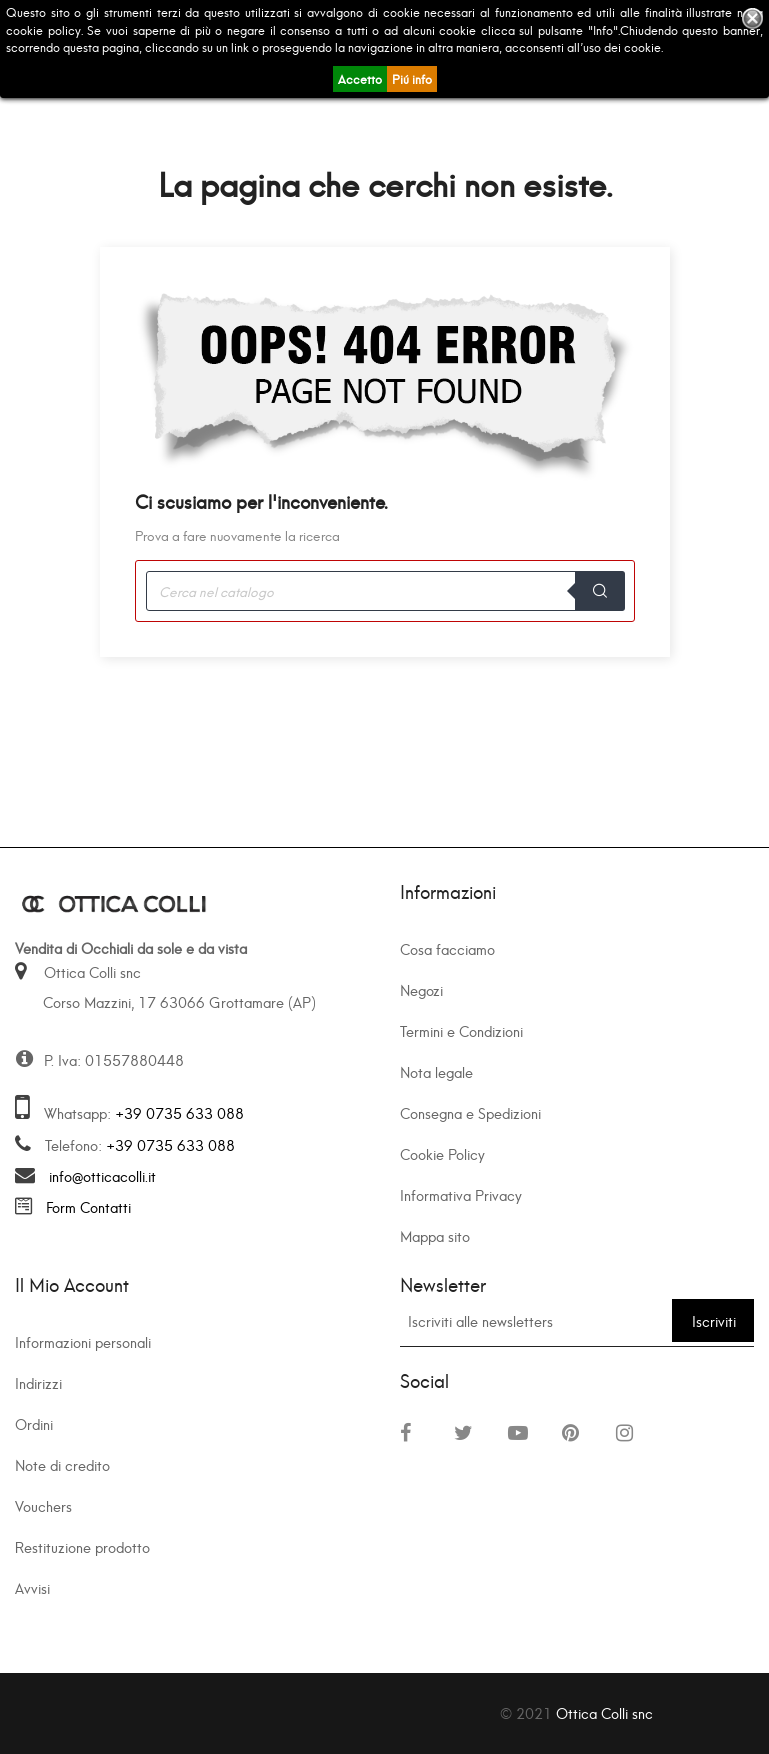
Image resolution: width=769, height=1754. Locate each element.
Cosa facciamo (447, 948)
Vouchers (43, 1505)
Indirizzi (38, 1382)
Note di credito (62, 1464)
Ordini (34, 1423)
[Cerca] (385, 591)
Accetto (360, 78)
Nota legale (436, 1071)
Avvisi (32, 1587)
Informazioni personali (83, 1341)
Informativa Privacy (461, 1194)
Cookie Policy (442, 1153)
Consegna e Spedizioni (470, 1112)
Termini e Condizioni (461, 1030)
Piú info (412, 78)
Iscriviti (714, 1320)
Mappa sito (435, 1235)
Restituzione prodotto (82, 1546)
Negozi (421, 989)
